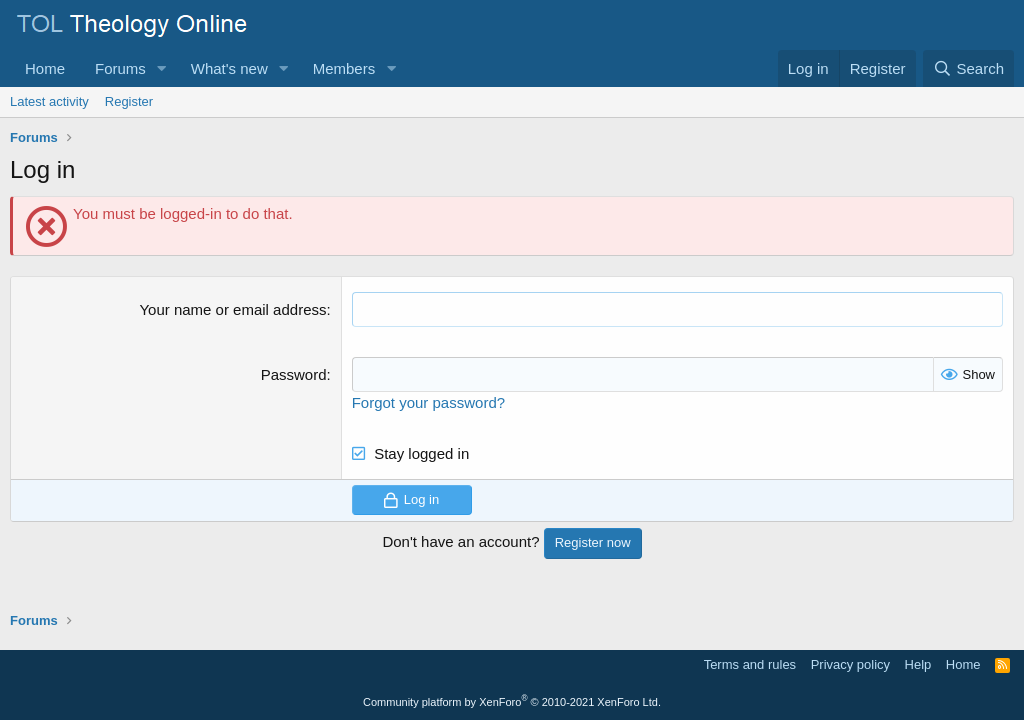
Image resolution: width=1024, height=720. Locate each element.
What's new (229, 68)
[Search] (968, 68)
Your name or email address (232, 309)
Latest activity (49, 101)
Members (344, 68)
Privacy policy (850, 664)
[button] (162, 68)
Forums (120, 68)
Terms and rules (750, 664)
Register (129, 101)
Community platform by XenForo (512, 702)
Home (45, 68)
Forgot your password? (428, 402)
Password (294, 374)
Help (918, 664)
